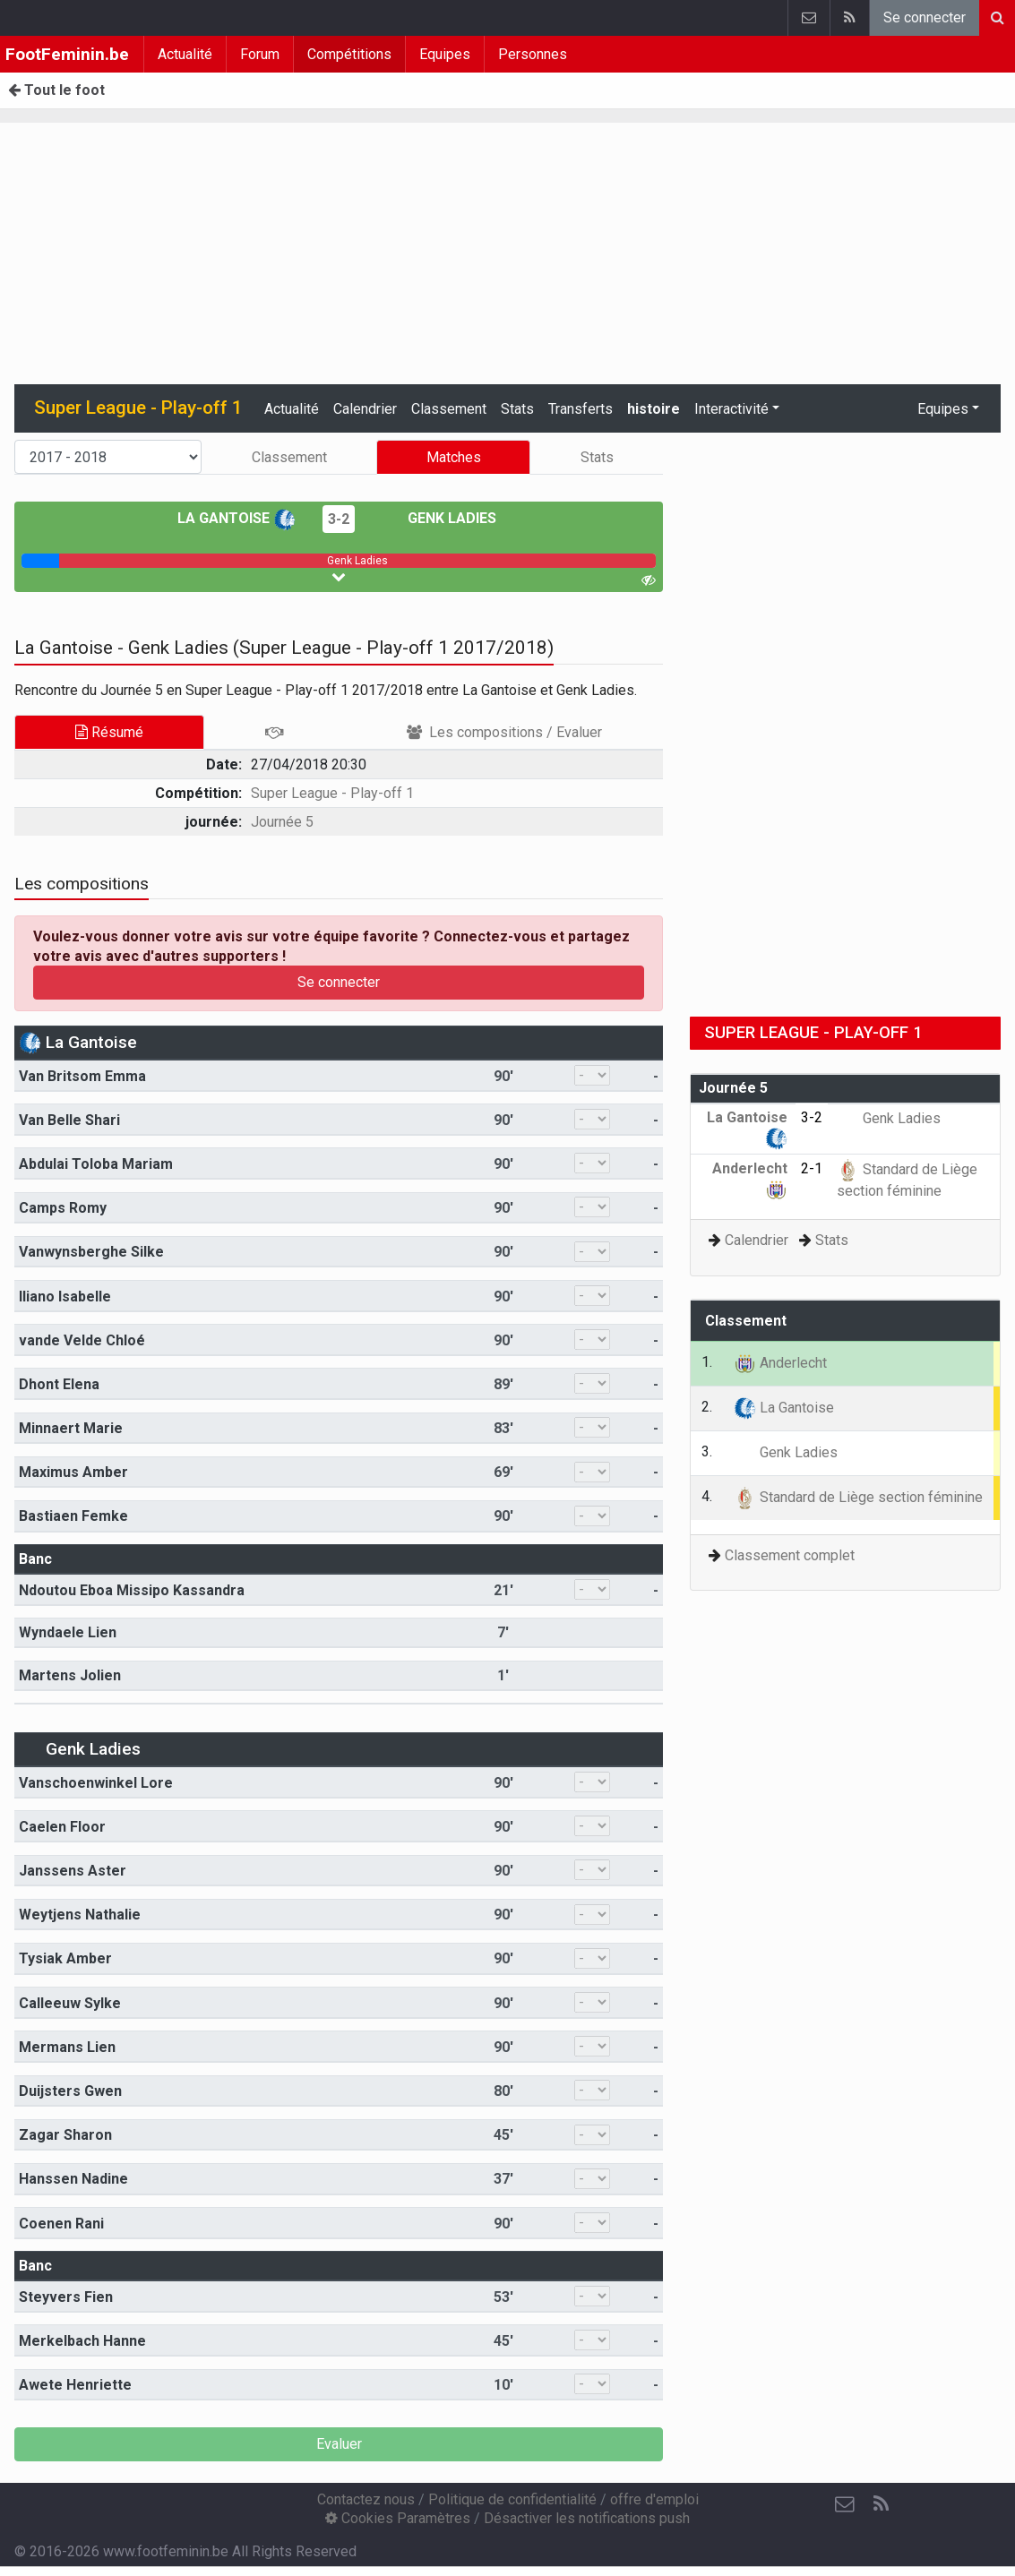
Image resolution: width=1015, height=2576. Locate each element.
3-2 (338, 519)
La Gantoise (236, 518)
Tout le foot (56, 90)
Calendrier (365, 408)
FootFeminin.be (67, 54)
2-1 (811, 1168)
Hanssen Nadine (73, 2178)
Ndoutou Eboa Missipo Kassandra (132, 1590)
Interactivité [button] (731, 408)
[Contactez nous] (845, 2504)
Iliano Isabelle (65, 1296)
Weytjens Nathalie (80, 1914)
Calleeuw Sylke (70, 2003)
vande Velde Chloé (82, 1340)
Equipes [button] (942, 408)
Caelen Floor (62, 1826)
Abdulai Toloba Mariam (96, 1163)
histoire (653, 408)
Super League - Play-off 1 (332, 793)
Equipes (444, 54)
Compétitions (349, 54)
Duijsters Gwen (70, 2090)
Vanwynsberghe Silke (91, 1251)
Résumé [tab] (109, 732)
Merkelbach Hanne (82, 2340)
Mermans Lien (67, 2047)
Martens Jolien (70, 1675)
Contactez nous (366, 2499)
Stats (517, 408)
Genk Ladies (439, 518)
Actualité (185, 54)
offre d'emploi (654, 2499)
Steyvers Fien (66, 2297)
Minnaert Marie (71, 1428)
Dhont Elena (59, 1384)
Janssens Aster (72, 1870)
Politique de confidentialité (512, 2499)
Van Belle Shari (69, 1120)
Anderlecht (780, 1362)
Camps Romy (63, 1207)
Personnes (532, 54)
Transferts (580, 408)
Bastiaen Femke (73, 1515)
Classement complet (790, 1555)
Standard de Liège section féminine (858, 1497)
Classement (448, 408)
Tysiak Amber (65, 1958)
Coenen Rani (61, 2223)
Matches (453, 457)
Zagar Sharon (65, 2134)
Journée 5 (282, 821)
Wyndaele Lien (67, 1632)
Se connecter (924, 17)
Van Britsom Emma (82, 1076)
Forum (260, 54)
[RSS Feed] (881, 2504)
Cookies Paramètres (397, 2518)
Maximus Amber (73, 1472)
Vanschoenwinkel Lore (96, 1782)
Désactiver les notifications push (587, 2518)
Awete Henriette (75, 2384)
